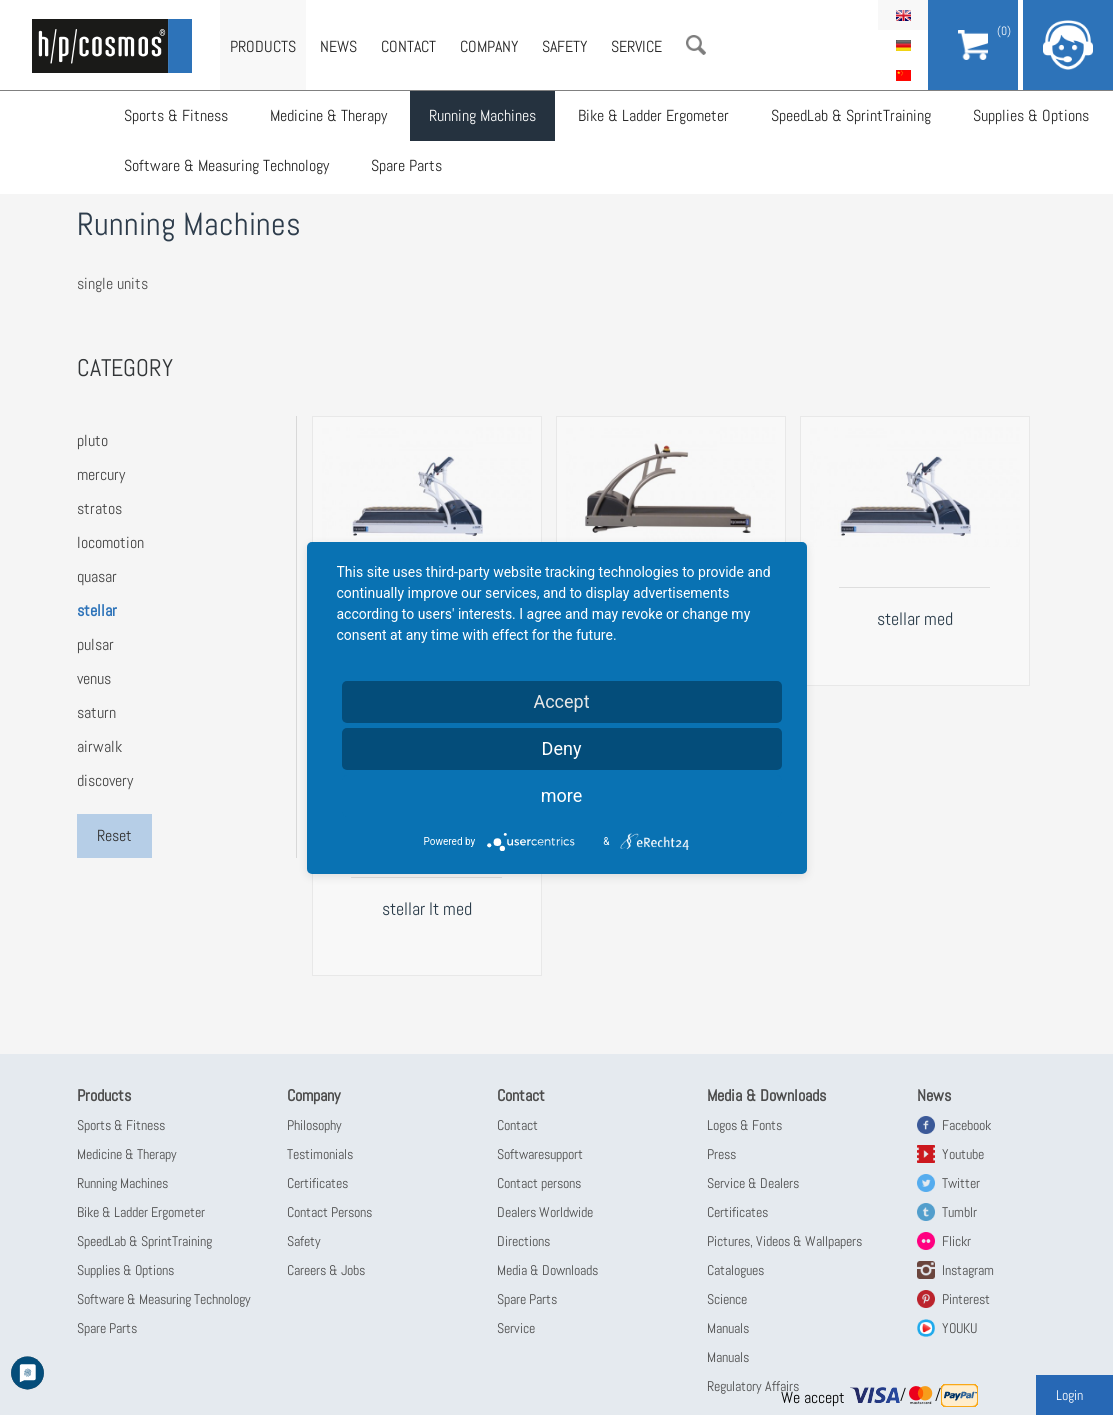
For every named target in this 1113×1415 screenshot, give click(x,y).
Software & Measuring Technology (226, 165)
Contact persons (539, 1183)
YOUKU (959, 1328)
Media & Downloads (547, 1270)
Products (263, 46)
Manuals (728, 1328)
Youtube (963, 1154)
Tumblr (959, 1212)
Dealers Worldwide (545, 1212)
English (903, 15)
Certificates (317, 1183)
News (338, 46)
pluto (92, 440)
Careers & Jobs (326, 1270)
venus (94, 678)
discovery (105, 780)
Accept (561, 701)
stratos (99, 508)
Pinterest (966, 1299)
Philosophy (314, 1125)
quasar (97, 576)
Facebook (966, 1125)
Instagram (968, 1270)
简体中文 (903, 75)
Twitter (961, 1183)
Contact (408, 46)
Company (489, 46)
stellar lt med (427, 908)
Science (727, 1299)
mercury (101, 474)
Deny (562, 748)
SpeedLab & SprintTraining (851, 115)
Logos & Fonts (744, 1125)
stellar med (915, 618)
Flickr (956, 1241)
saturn (96, 712)
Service (636, 46)
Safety (564, 46)
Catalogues (735, 1270)
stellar (97, 610)
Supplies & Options (1031, 115)
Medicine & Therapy (328, 115)
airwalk (99, 746)
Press (721, 1154)
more (562, 795)
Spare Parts (406, 165)
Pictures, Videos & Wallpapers (784, 1241)
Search (696, 45)
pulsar (95, 644)
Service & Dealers (753, 1183)
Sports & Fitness (176, 115)
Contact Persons (329, 1212)
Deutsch (903, 45)
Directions (523, 1241)
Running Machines (482, 115)
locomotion (110, 542)
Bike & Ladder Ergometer (653, 115)
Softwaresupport (540, 1154)
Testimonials (320, 1154)
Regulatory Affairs (753, 1386)
